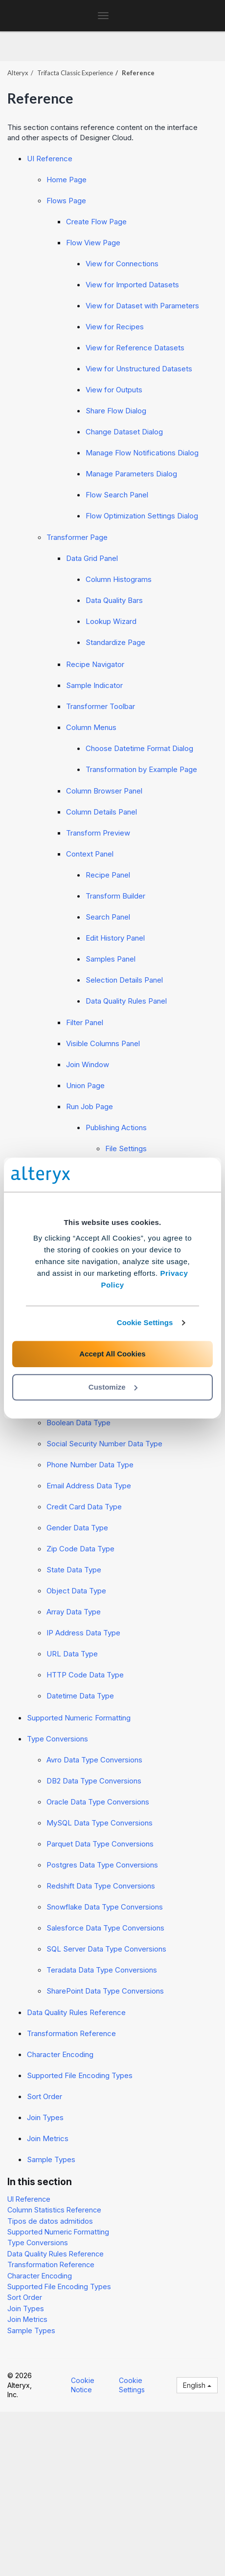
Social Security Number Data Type (104, 1443)
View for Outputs (114, 389)
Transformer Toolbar (100, 706)
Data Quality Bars (114, 600)
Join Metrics (47, 2138)
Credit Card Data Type (84, 1506)
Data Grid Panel (92, 558)
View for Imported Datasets (132, 284)
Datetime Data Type (80, 1695)
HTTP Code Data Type (85, 1674)
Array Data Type (73, 1611)
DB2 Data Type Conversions (93, 1780)
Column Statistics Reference (54, 2210)
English (197, 2385)
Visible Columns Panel (103, 1043)
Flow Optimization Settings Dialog (142, 515)
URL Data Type (72, 1653)
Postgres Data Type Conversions (102, 1864)
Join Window (87, 1064)
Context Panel (89, 854)
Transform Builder (115, 896)
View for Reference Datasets (135, 347)
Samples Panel (110, 959)
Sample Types (51, 2159)
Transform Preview (98, 832)
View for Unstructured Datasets (139, 368)
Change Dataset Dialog (124, 431)
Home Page (66, 179)
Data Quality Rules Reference (76, 2012)
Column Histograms (119, 579)
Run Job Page (89, 1106)
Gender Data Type (77, 1527)
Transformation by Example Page (141, 769)
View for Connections (122, 263)
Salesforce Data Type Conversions (105, 1927)
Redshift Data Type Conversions (100, 1885)
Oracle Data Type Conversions (97, 1801)
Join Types (45, 2117)
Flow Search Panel (117, 494)
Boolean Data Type (78, 1422)
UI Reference (49, 158)
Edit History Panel (115, 938)
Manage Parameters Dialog (131, 473)
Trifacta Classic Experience (75, 73)
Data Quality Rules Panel (126, 1001)
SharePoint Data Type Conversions (105, 1991)
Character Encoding (60, 2054)
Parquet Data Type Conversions (100, 1843)
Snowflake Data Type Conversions (104, 1906)
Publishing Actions (116, 1127)
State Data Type (73, 1569)
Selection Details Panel (124, 980)
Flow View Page (93, 242)
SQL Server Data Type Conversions (106, 1948)
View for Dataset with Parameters (142, 305)
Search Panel (108, 917)
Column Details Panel (101, 811)
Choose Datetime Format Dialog (139, 748)
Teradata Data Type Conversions (101, 1970)
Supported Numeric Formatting (79, 1717)
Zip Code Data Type (80, 1548)
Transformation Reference (71, 2033)
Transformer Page (77, 537)
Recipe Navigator (95, 664)
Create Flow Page (96, 221)
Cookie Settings (145, 1322)
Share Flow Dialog (116, 410)
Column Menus (91, 727)
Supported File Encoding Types (80, 2075)
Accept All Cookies (112, 1354)
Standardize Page (115, 642)
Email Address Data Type (88, 1485)
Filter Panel (84, 1022)
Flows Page (66, 200)
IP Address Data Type (83, 1632)
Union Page (85, 1085)
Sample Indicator (94, 685)
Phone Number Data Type (90, 1464)
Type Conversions (57, 1738)
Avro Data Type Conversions (94, 1759)
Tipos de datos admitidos (50, 2221)
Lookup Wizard (111, 621)
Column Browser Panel (104, 790)
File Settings (126, 1148)
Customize (113, 1387)
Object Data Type (76, 1590)
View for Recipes (115, 326)
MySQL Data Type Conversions (99, 1822)
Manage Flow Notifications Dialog (142, 452)
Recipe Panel (108, 875)
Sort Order (44, 2096)
